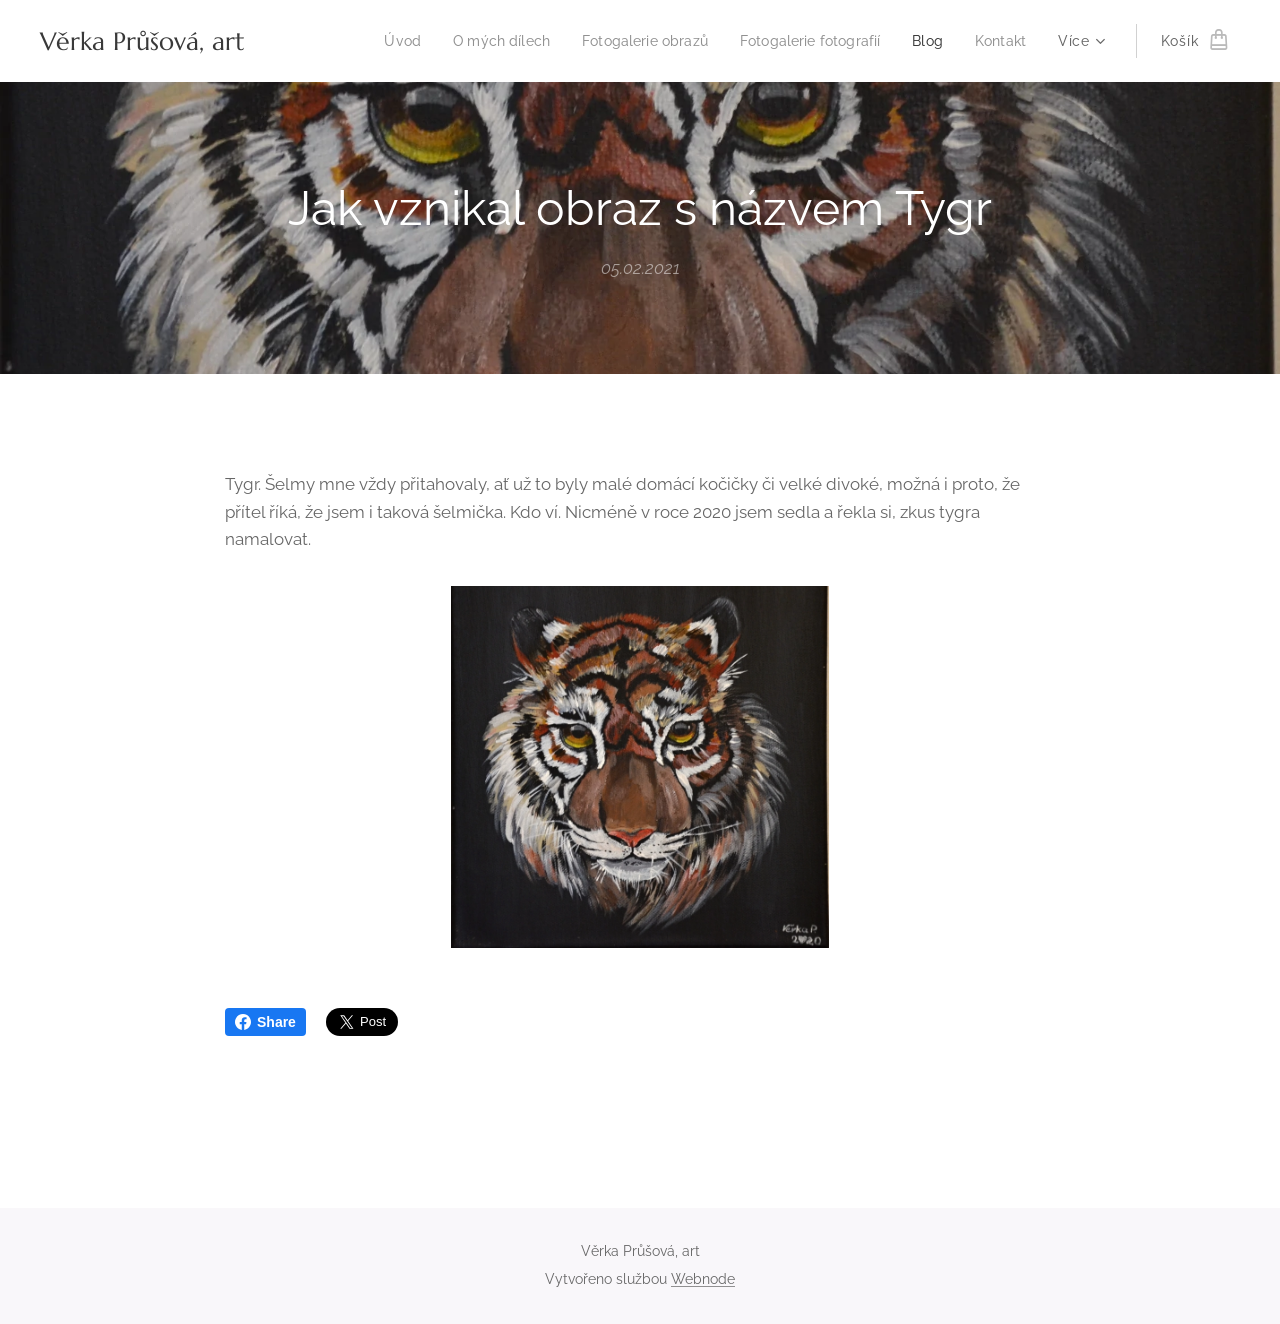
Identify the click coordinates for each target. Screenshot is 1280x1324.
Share (265, 1022)
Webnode (703, 1279)
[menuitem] (372, 41)
